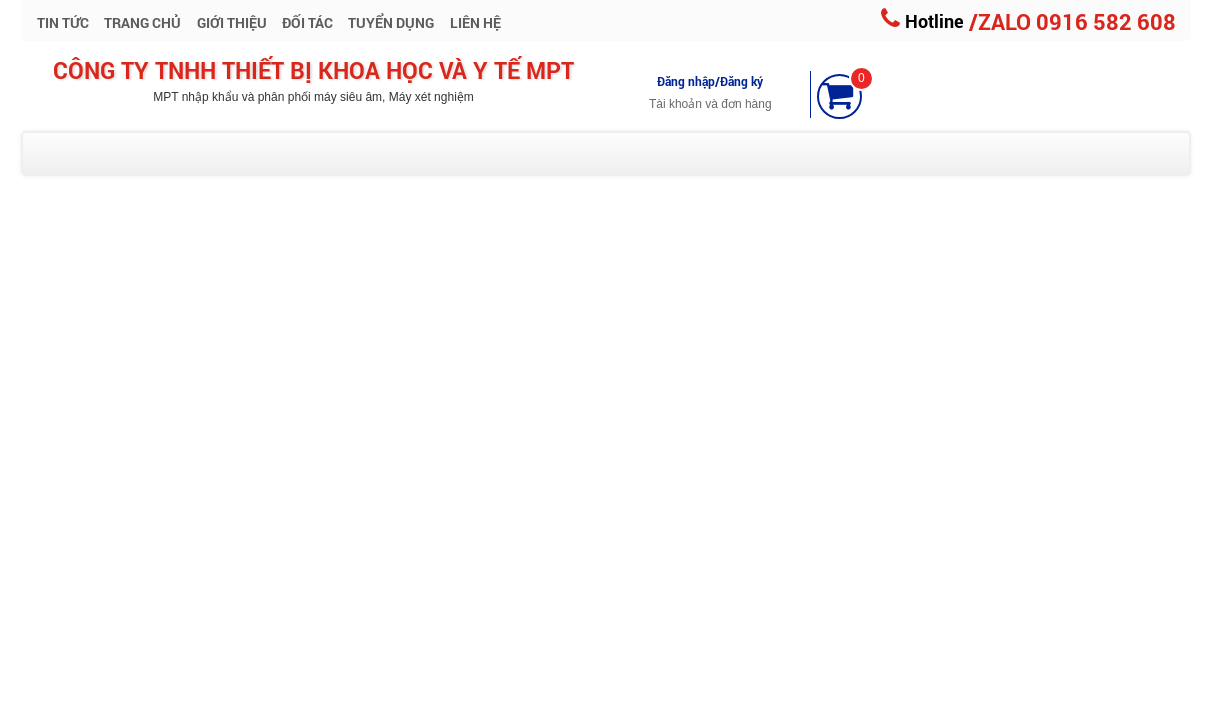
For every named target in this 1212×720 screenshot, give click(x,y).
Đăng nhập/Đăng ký (710, 81)
